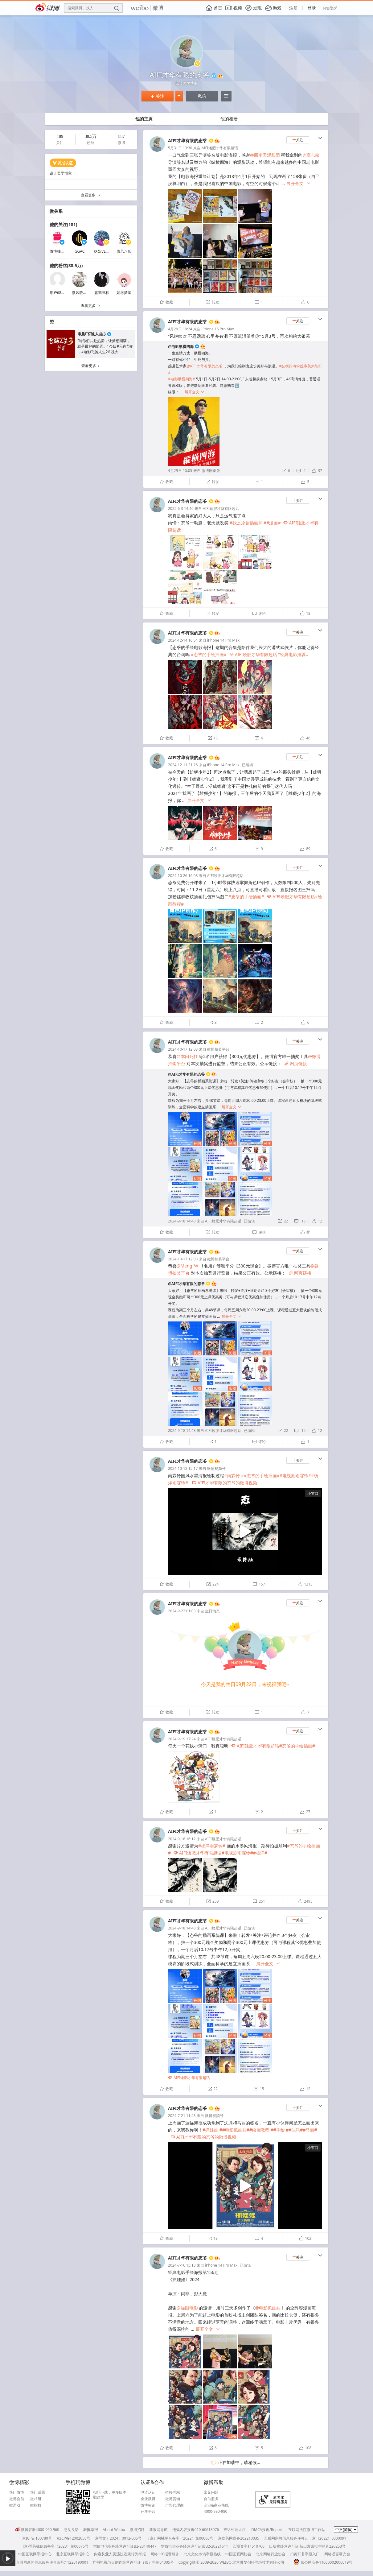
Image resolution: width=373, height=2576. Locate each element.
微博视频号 (216, 1468)
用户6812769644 (64, 292)
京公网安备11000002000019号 (322, 2562)
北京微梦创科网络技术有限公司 (258, 2562)
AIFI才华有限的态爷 (187, 140)
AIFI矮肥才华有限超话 (220, 148)
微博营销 (172, 2498)
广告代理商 (174, 2505)
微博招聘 (137, 2529)
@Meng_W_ (188, 1266)
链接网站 (172, 2492)
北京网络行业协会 (270, 2554)
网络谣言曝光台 (337, 2554)
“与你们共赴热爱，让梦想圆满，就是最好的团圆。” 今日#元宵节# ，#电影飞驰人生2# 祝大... (105, 346)
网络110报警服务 (164, 2554)
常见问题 (211, 2492)
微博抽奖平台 (61, 251)
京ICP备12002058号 (73, 2538)
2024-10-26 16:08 (183, 875)
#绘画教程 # (261, 2130)
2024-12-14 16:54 (183, 640)
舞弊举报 (90, 2529)
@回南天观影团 (265, 155)
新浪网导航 (158, 2529)
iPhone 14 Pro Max (223, 640)
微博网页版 (211, 470)
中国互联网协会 (238, 2554)
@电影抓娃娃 (268, 2308)
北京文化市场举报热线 (202, 2554)
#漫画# (273, 523)
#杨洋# (260, 1853)
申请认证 (148, 2492)
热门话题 (37, 2492)
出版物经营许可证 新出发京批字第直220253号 (307, 2546)
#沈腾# (296, 2130)
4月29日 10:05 (180, 470)
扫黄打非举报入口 (305, 2554)
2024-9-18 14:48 (182, 1221)
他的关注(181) (63, 224)
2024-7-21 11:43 (182, 2115)
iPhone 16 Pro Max (218, 329)
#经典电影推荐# (293, 654)
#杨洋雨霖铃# (211, 1846)
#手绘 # (281, 2130)
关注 (157, 96)
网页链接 (295, 1063)
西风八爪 (124, 251)
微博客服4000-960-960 (37, 2529)
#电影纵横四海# (181, 379)
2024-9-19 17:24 (182, 1739)
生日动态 (212, 1611)
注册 (293, 8)
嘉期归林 (101, 292)
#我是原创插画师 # (248, 523)
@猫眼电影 (187, 2308)
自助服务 (211, 2498)
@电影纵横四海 (181, 346)
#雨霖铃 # (234, 1475)
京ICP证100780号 (37, 2538)
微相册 (35, 2498)
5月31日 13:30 (180, 148)
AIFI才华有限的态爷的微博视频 (224, 1483)
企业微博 (148, 2498)
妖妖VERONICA (107, 251)
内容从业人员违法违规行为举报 (120, 2554)
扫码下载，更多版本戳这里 (109, 2495)
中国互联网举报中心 (34, 2554)
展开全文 (298, 183)
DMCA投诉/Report (267, 2529)
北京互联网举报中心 (72, 2554)
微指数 (35, 2505)
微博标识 (148, 2505)
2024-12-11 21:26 (183, 764)
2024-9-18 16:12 (182, 1839)
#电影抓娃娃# (235, 2130)
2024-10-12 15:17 (183, 1468)
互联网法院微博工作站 (306, 2529)
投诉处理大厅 (234, 2529)
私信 (202, 96)
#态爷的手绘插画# (209, 654)
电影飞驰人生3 (91, 334)
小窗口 (312, 1493)
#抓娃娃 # (212, 2130)
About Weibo (114, 2529)
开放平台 (148, 2511)
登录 (311, 8)
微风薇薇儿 (81, 292)
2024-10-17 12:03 (183, 1049)
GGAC (79, 251)
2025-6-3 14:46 (181, 508)
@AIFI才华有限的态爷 (204, 366)
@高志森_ (311, 155)
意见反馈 (71, 2529)
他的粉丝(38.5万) (66, 265)
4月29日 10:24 (180, 329)
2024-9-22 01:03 (182, 1611)
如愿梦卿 (124, 292)
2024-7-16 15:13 (182, 2265)
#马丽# (310, 2130)
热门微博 (16, 2492)
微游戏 (14, 2505)
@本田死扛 (187, 1056)
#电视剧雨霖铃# (295, 1475)
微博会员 (16, 2498)
